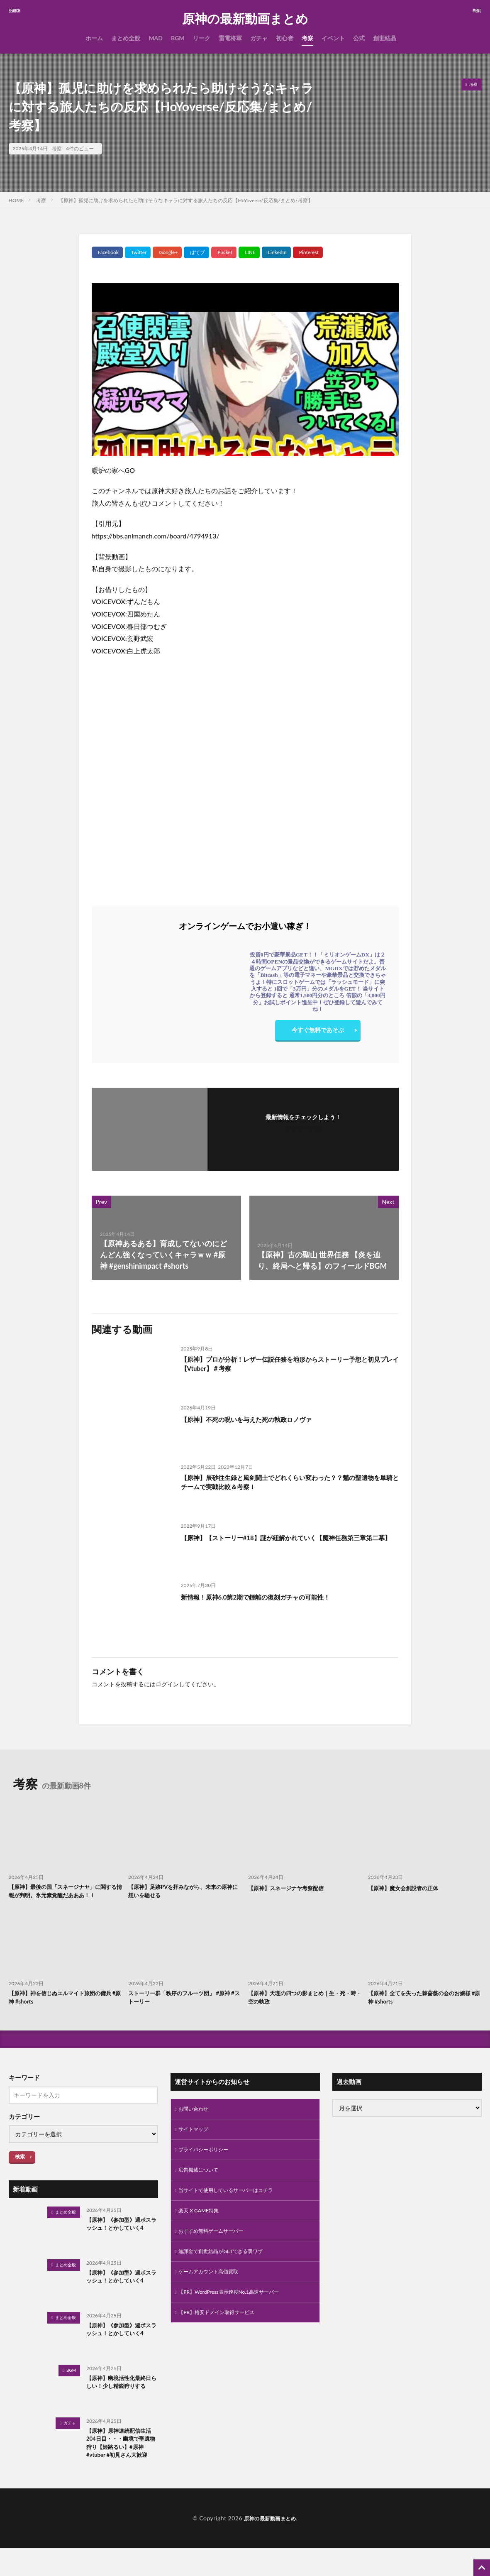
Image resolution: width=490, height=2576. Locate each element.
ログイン (167, 1684)
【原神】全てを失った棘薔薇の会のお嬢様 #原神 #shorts (424, 2010)
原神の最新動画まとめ (245, 18)
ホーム (94, 38)
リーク (201, 38)
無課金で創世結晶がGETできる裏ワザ (227, 2274)
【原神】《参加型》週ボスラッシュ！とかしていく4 (120, 2244)
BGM (178, 38)
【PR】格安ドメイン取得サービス (222, 2339)
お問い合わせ (195, 2123)
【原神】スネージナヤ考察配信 (291, 1887)
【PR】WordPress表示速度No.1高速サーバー (236, 2318)
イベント (333, 38)
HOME (16, 200)
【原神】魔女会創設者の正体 (408, 1887)
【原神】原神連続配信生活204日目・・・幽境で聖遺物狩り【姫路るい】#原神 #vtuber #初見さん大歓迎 (121, 2464)
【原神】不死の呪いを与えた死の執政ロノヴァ (259, 1419)
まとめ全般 (125, 38)
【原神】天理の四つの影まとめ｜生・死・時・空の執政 (301, 2010)
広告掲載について (201, 2188)
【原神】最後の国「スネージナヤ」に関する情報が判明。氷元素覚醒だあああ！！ (65, 1897)
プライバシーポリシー (207, 2166)
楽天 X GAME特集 (201, 2231)
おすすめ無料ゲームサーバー (216, 2253)
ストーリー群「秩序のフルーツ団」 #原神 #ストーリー (183, 2010)
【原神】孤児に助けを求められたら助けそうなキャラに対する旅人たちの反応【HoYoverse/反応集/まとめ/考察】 (185, 200)
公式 (359, 38)
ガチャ (259, 38)
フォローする (303, 1128)
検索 (20, 2171)
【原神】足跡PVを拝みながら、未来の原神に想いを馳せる (182, 1892)
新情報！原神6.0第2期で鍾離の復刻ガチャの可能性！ (270, 1596)
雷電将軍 (230, 38)
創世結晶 (384, 38)
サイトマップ (195, 2145)
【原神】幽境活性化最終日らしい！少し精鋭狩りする (120, 2402)
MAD (156, 38)
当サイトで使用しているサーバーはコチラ (233, 2210)
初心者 (284, 38)
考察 (307, 38)
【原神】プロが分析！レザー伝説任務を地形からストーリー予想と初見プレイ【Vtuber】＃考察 (289, 1365)
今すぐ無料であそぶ (318, 1031)
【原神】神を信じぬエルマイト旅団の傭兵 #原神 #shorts (65, 2010)
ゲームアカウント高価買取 (213, 2296)
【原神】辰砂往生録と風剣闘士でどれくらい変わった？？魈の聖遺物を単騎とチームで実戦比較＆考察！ (289, 1484)
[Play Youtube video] (245, 369)
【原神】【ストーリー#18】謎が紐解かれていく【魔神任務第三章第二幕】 (288, 1543)
